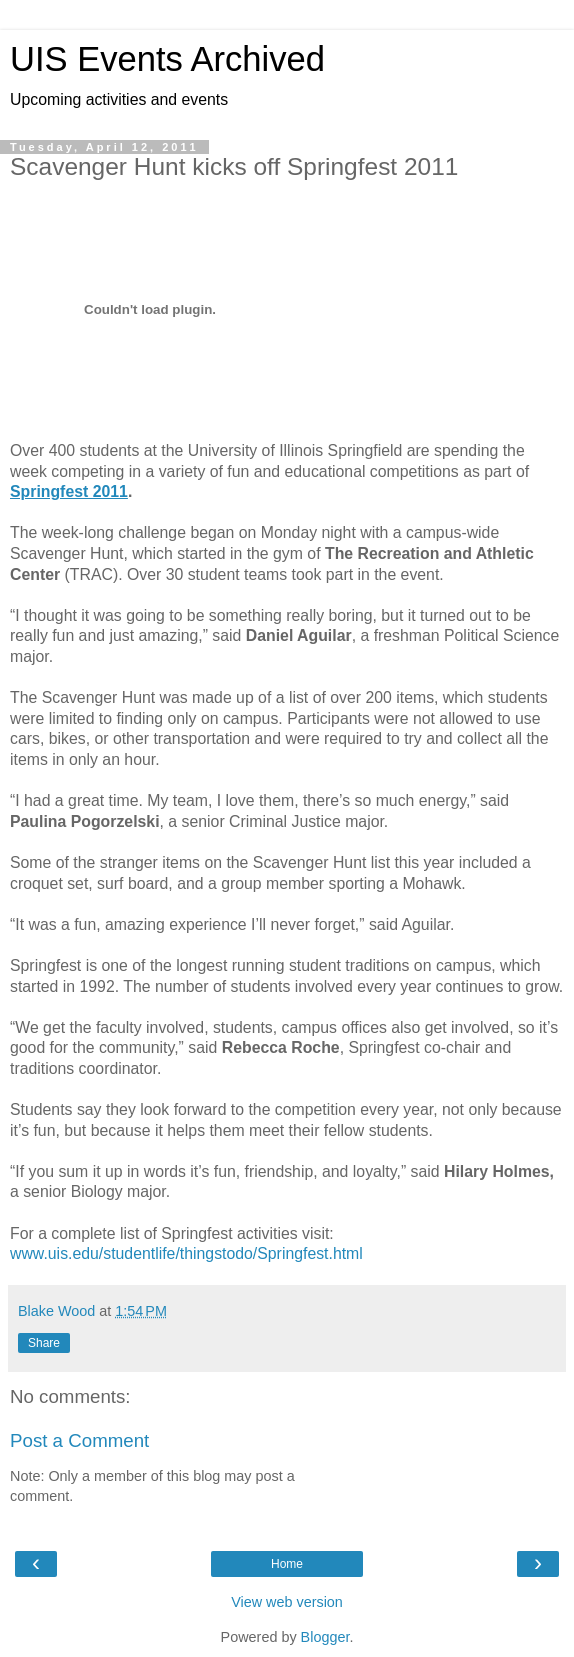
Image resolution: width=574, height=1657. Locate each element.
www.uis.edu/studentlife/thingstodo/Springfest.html (186, 1253)
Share (44, 1343)
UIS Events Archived (167, 59)
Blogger (325, 1637)
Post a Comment (79, 1440)
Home (287, 1564)
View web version (287, 1602)
